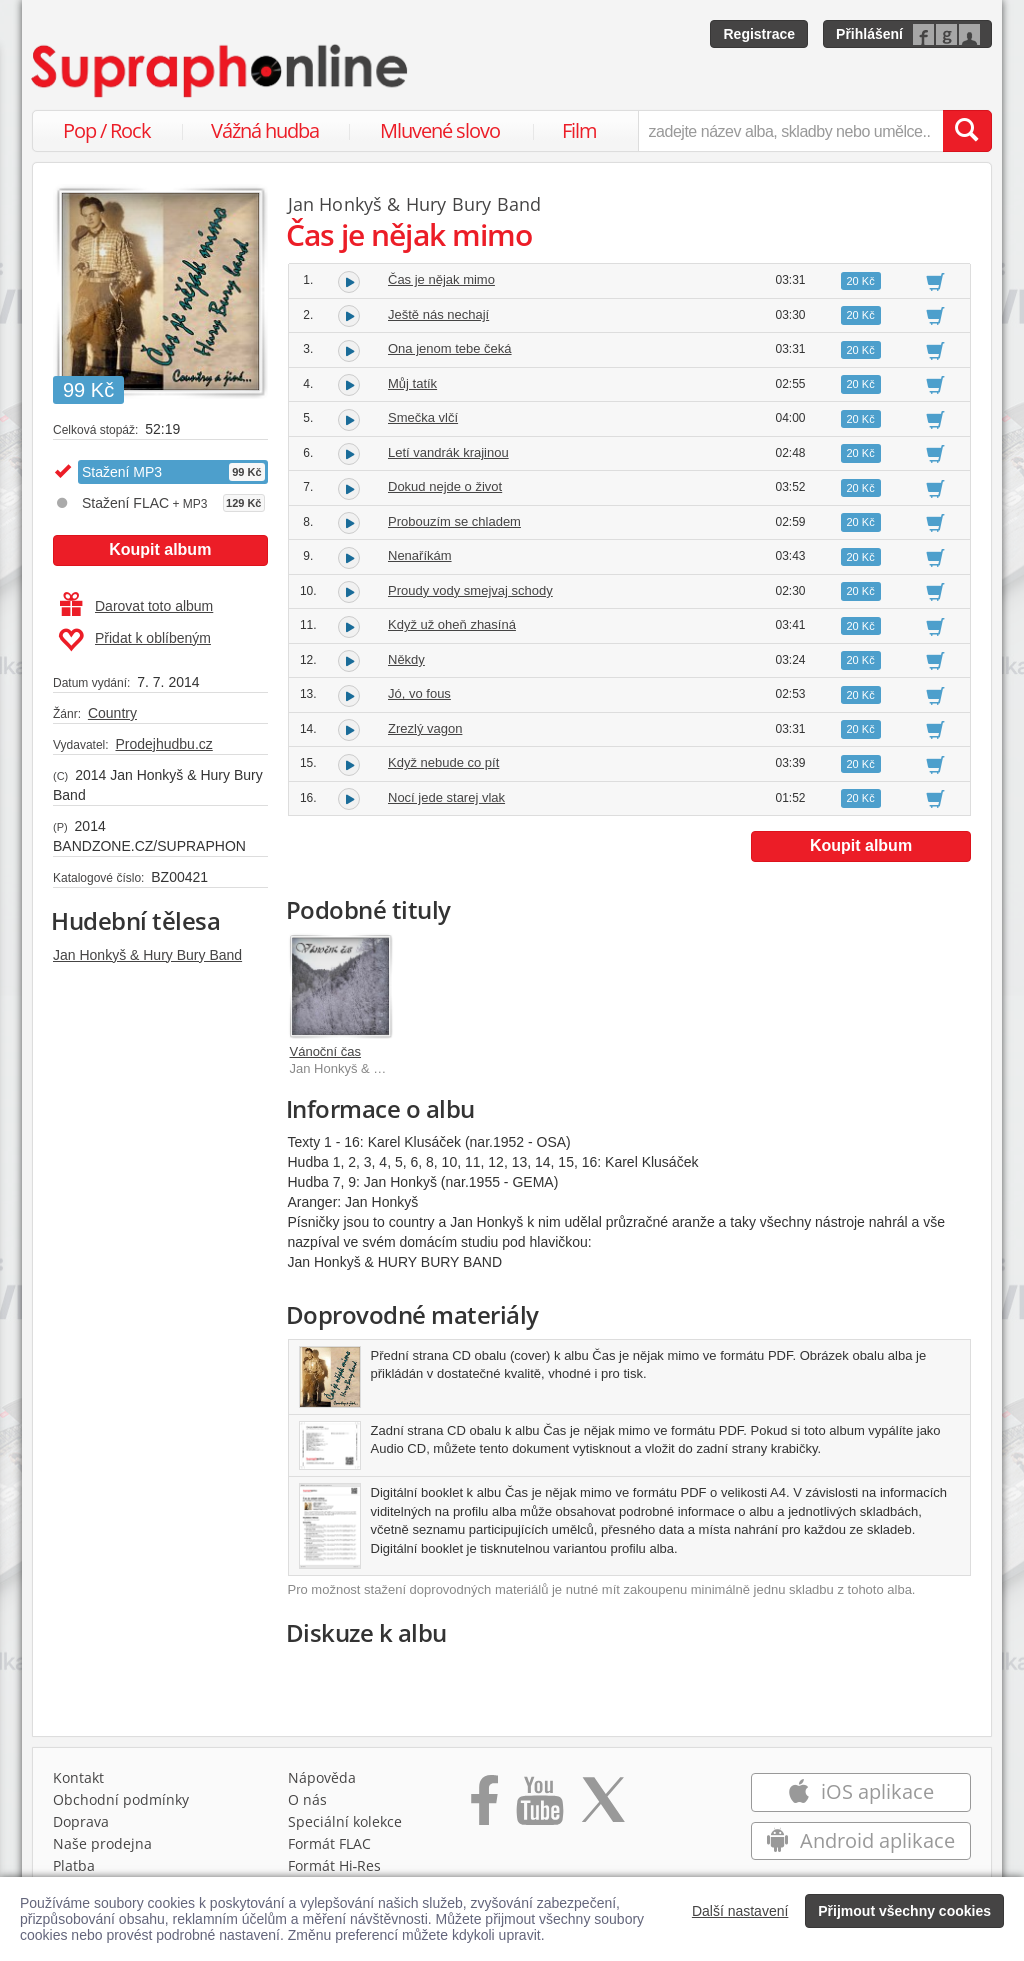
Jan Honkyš (335, 204)
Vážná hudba (265, 130)
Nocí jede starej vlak (446, 797)
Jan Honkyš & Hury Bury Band (147, 955)
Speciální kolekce (345, 1821)
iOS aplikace (860, 1791)
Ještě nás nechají (438, 314)
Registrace (759, 34)
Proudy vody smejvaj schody (470, 590)
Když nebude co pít (443, 762)
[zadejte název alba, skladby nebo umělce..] (790, 131)
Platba (74, 1865)
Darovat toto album (136, 606)
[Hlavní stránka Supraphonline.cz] (221, 71)
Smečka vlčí (423, 417)
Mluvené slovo (440, 130)
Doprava (81, 1821)
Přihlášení (869, 34)
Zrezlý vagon (425, 728)
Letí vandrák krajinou (448, 452)
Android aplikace (860, 1840)
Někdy (406, 659)
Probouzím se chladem (454, 521)
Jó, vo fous (419, 693)
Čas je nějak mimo (441, 279)
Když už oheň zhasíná (452, 624)
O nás (307, 1799)
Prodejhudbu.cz (163, 744)
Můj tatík (412, 383)
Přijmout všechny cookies (904, 1911)
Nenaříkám (420, 555)
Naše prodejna (102, 1843)
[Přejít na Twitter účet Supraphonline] (603, 1807)
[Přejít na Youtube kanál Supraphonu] (539, 1807)
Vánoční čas (326, 1051)
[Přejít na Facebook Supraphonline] (484, 1807)
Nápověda (322, 1777)
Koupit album (160, 549)
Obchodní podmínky (121, 1799)
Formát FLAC (329, 1843)
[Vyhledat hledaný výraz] (967, 131)
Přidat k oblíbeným (134, 640)
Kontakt (78, 1777)
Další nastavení (740, 1911)
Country (112, 713)
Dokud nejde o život (445, 486)
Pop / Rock (107, 130)
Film (579, 130)
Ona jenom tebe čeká (450, 348)
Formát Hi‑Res (335, 1865)
